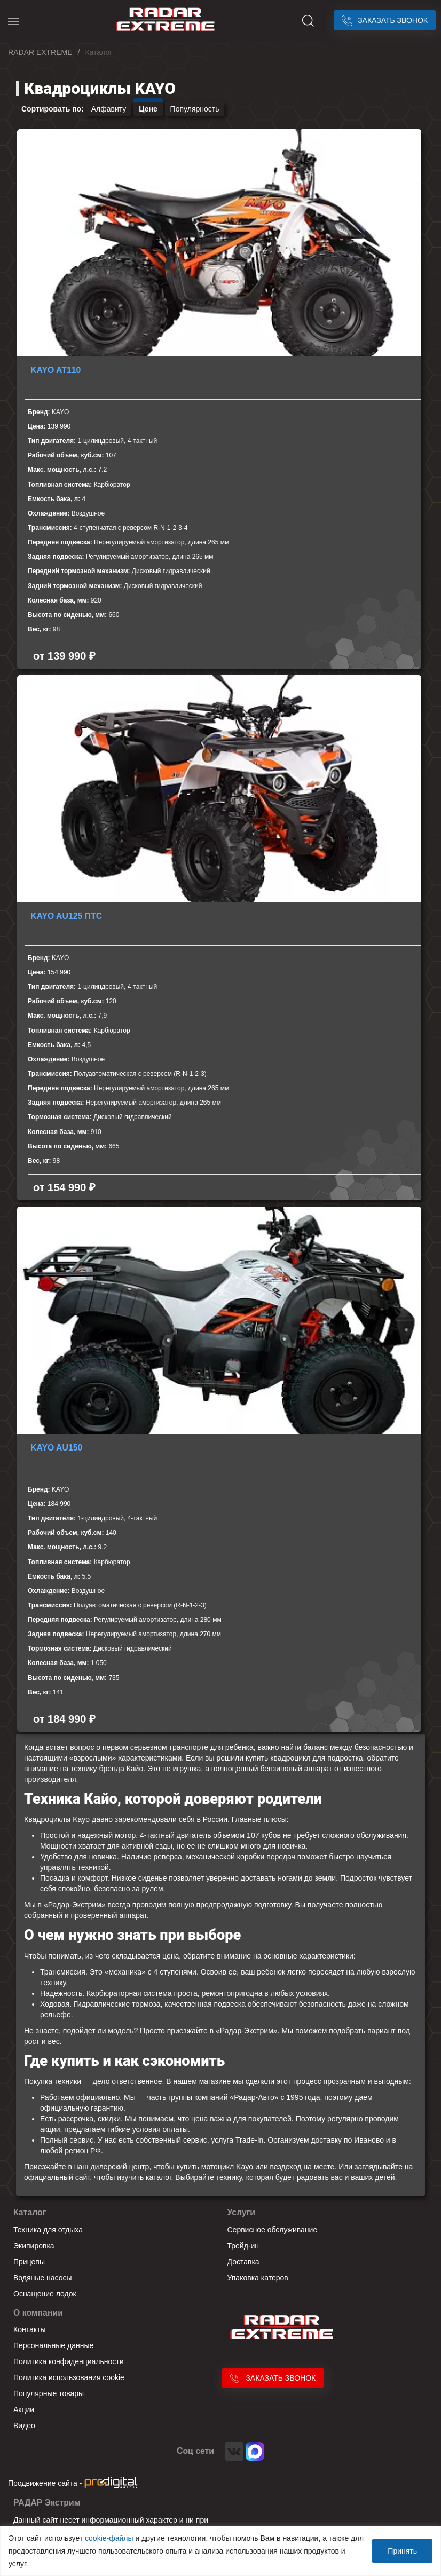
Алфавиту (109, 109)
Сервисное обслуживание (272, 2229)
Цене (148, 109)
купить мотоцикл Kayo (214, 2166)
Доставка (243, 2261)
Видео (24, 2425)
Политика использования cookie (68, 2377)
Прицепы (29, 2261)
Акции (23, 2409)
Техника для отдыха (48, 2229)
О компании (38, 2312)
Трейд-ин (243, 2245)
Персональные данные (53, 2345)
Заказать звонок (385, 20)
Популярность (194, 109)
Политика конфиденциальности (68, 2361)
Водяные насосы (42, 2277)
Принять (402, 2551)
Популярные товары (48, 2393)
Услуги (241, 2212)
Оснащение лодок (44, 2293)
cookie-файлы (109, 2538)
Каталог (29, 2212)
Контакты (29, 2329)
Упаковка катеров (257, 2277)
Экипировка (33, 2245)
